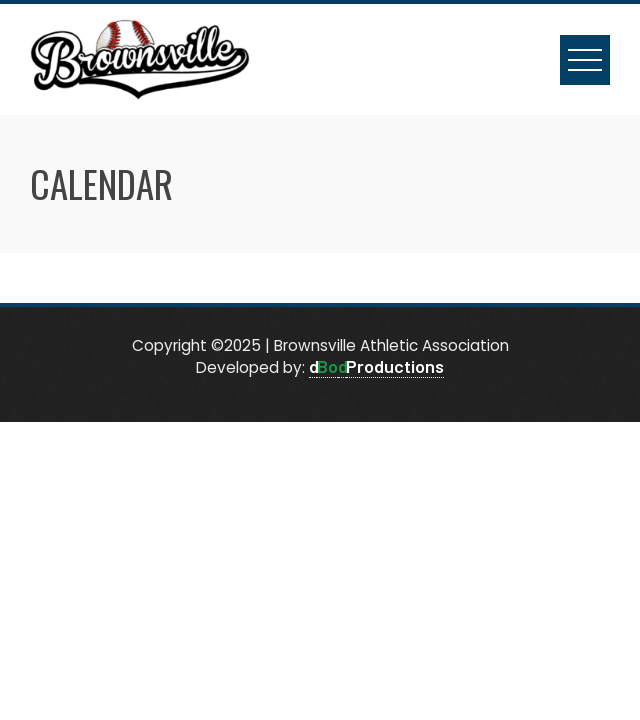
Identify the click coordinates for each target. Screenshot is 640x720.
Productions (395, 366)
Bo (327, 366)
